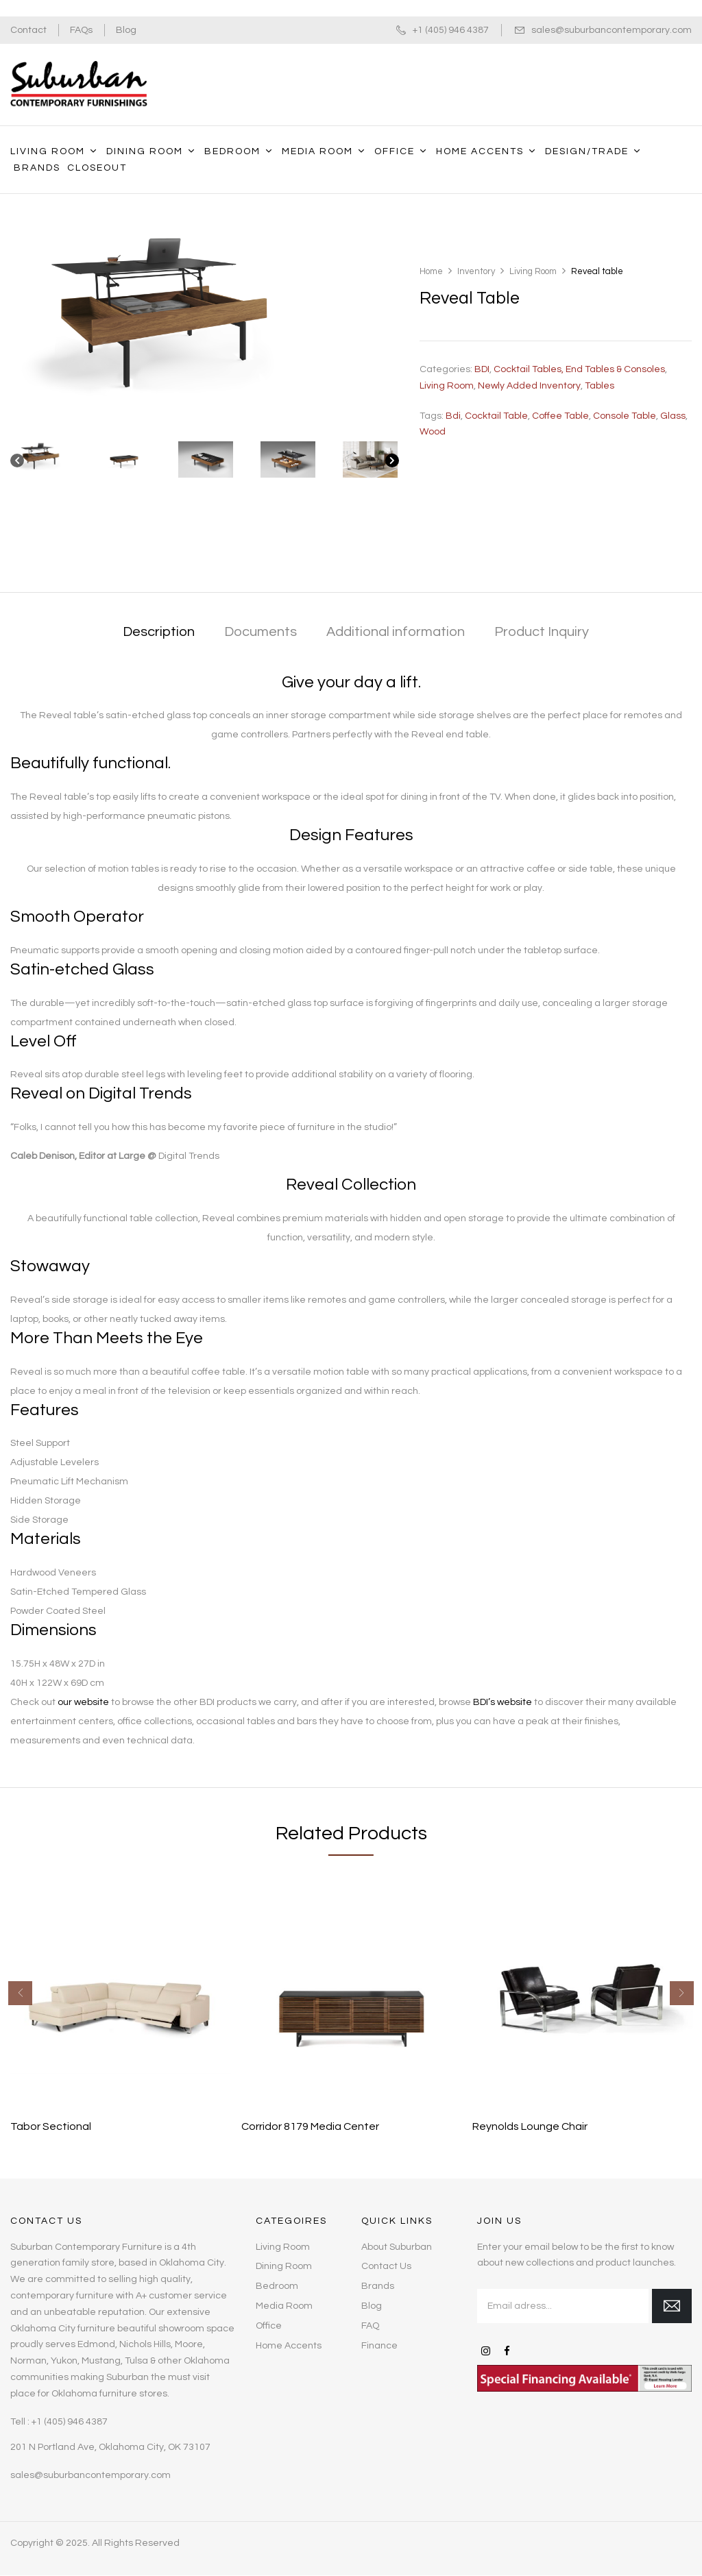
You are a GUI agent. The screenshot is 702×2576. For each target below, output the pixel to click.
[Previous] (17, 464)
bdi (453, 416)
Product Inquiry (541, 632)
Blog (126, 30)
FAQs (81, 30)
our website (83, 1702)
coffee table (560, 416)
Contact (28, 30)
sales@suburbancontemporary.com (611, 30)
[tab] (159, 633)
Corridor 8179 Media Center (310, 2126)
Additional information (395, 632)
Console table (624, 416)
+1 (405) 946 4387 (451, 30)
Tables (599, 386)
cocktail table (496, 416)
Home (431, 271)
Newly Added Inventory (529, 386)
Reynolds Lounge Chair (530, 2126)
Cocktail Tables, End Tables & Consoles (579, 369)
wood (433, 432)
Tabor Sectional (50, 2126)
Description (159, 632)
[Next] (392, 464)
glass (673, 416)
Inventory (476, 271)
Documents (260, 632)
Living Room (533, 271)
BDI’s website (502, 1702)
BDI (481, 369)
